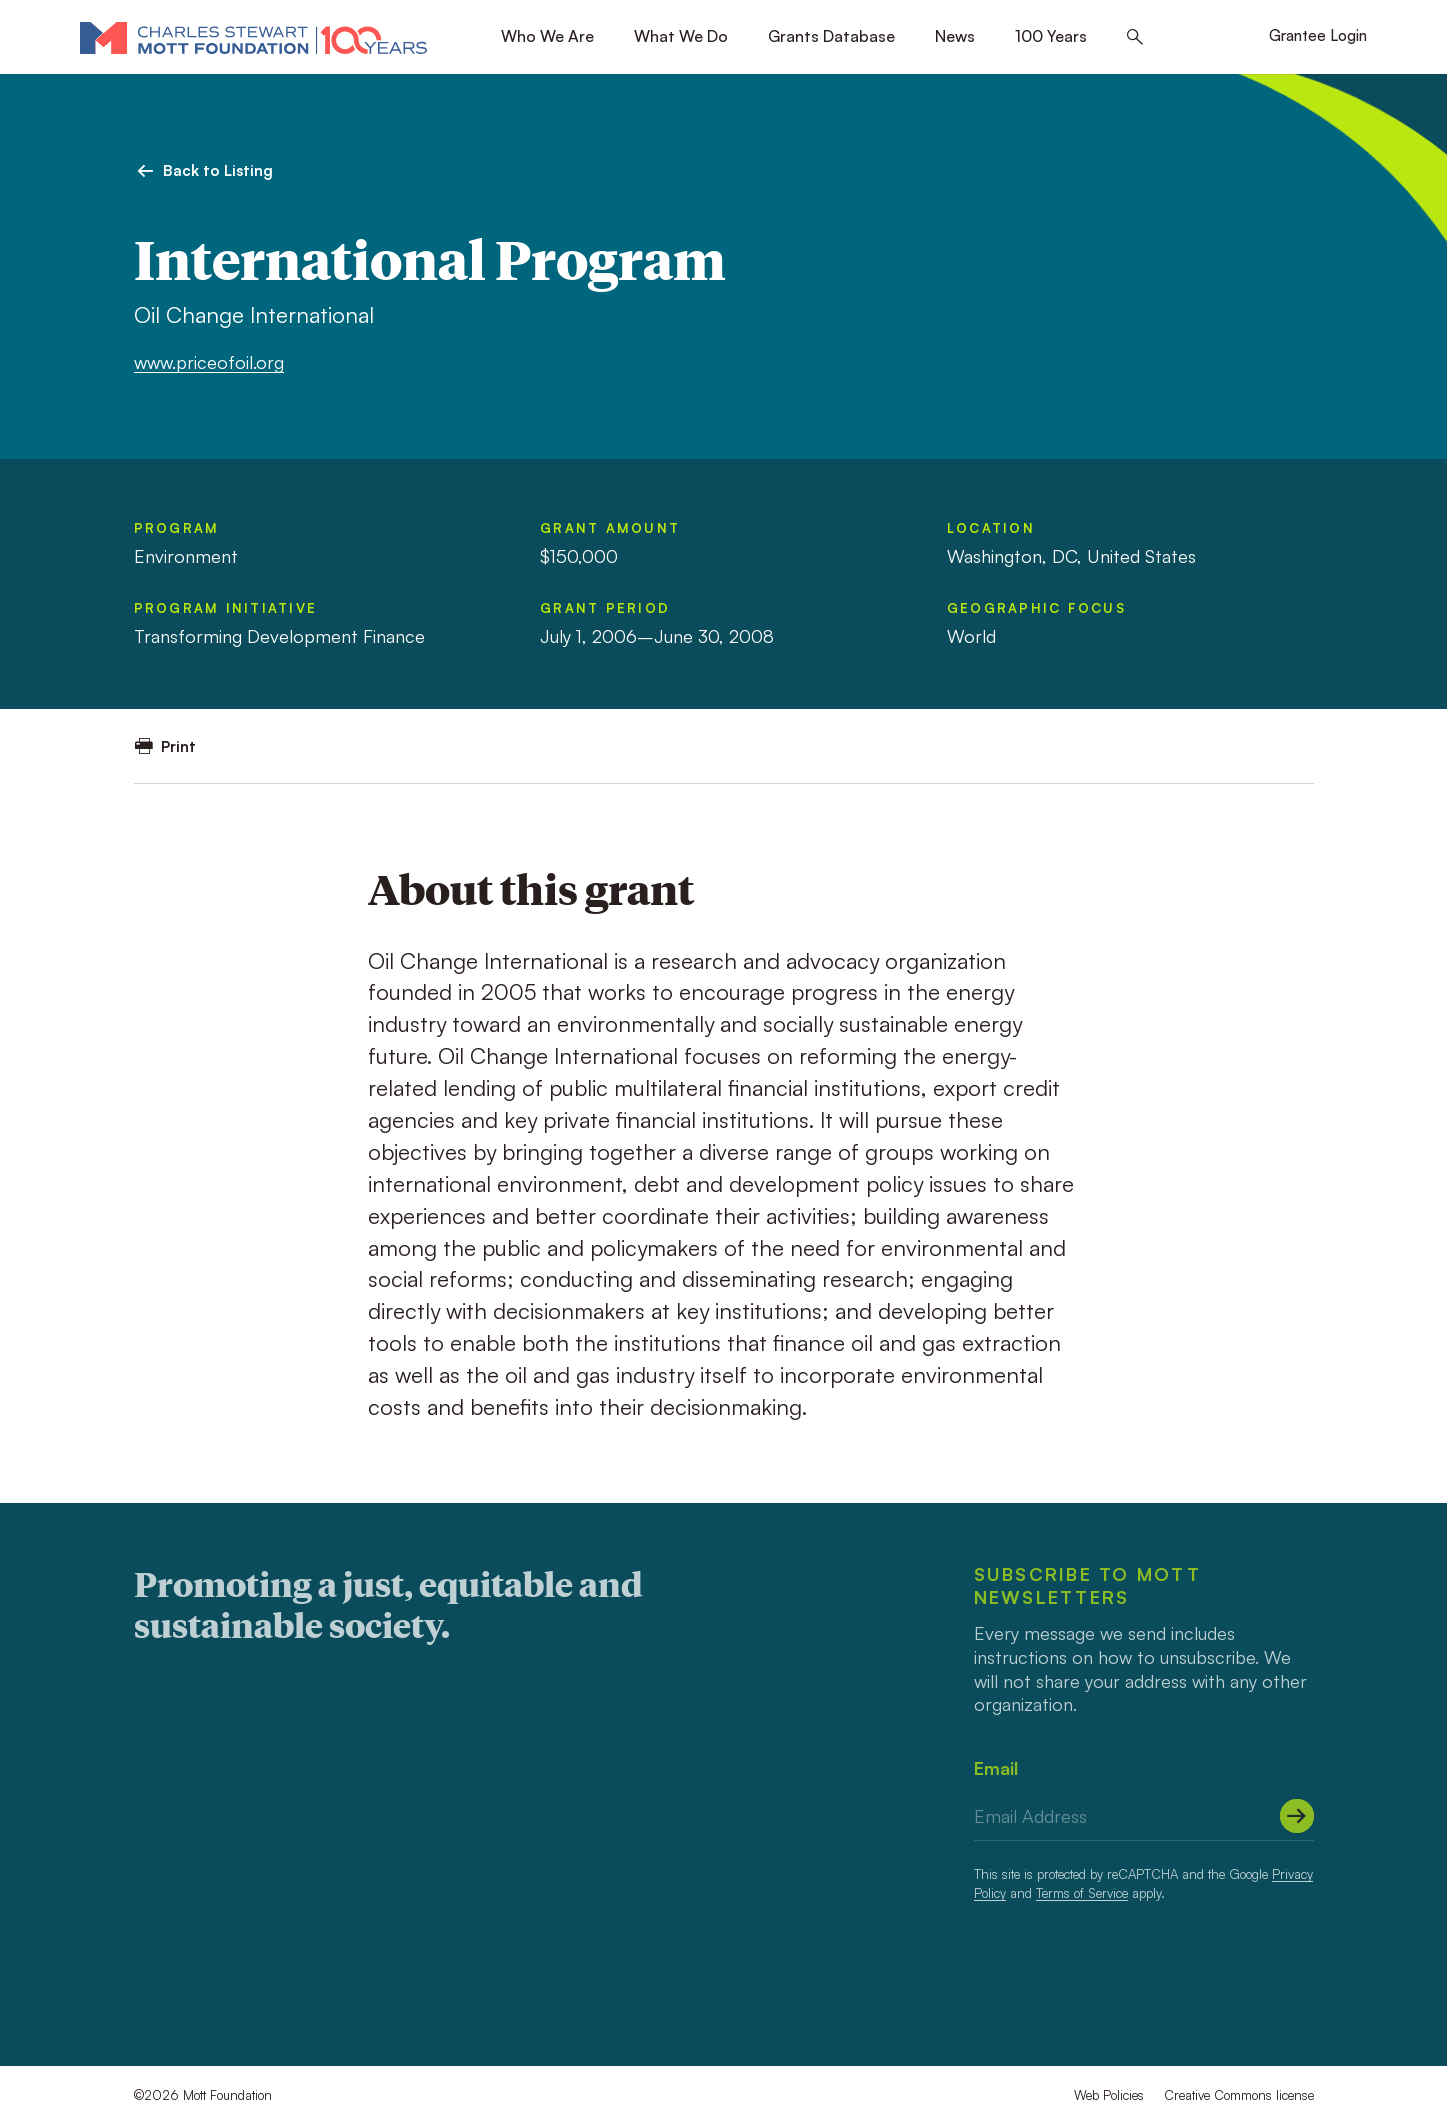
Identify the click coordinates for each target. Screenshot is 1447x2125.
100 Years (1051, 36)
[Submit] (1297, 1816)
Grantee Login (1318, 35)
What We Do (681, 36)
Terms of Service (1082, 1893)
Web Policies (1109, 2095)
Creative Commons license (1239, 2095)
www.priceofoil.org (209, 362)
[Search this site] (1135, 37)
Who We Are (547, 36)
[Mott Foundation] (253, 37)
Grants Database (831, 36)
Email (996, 1768)
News (955, 36)
